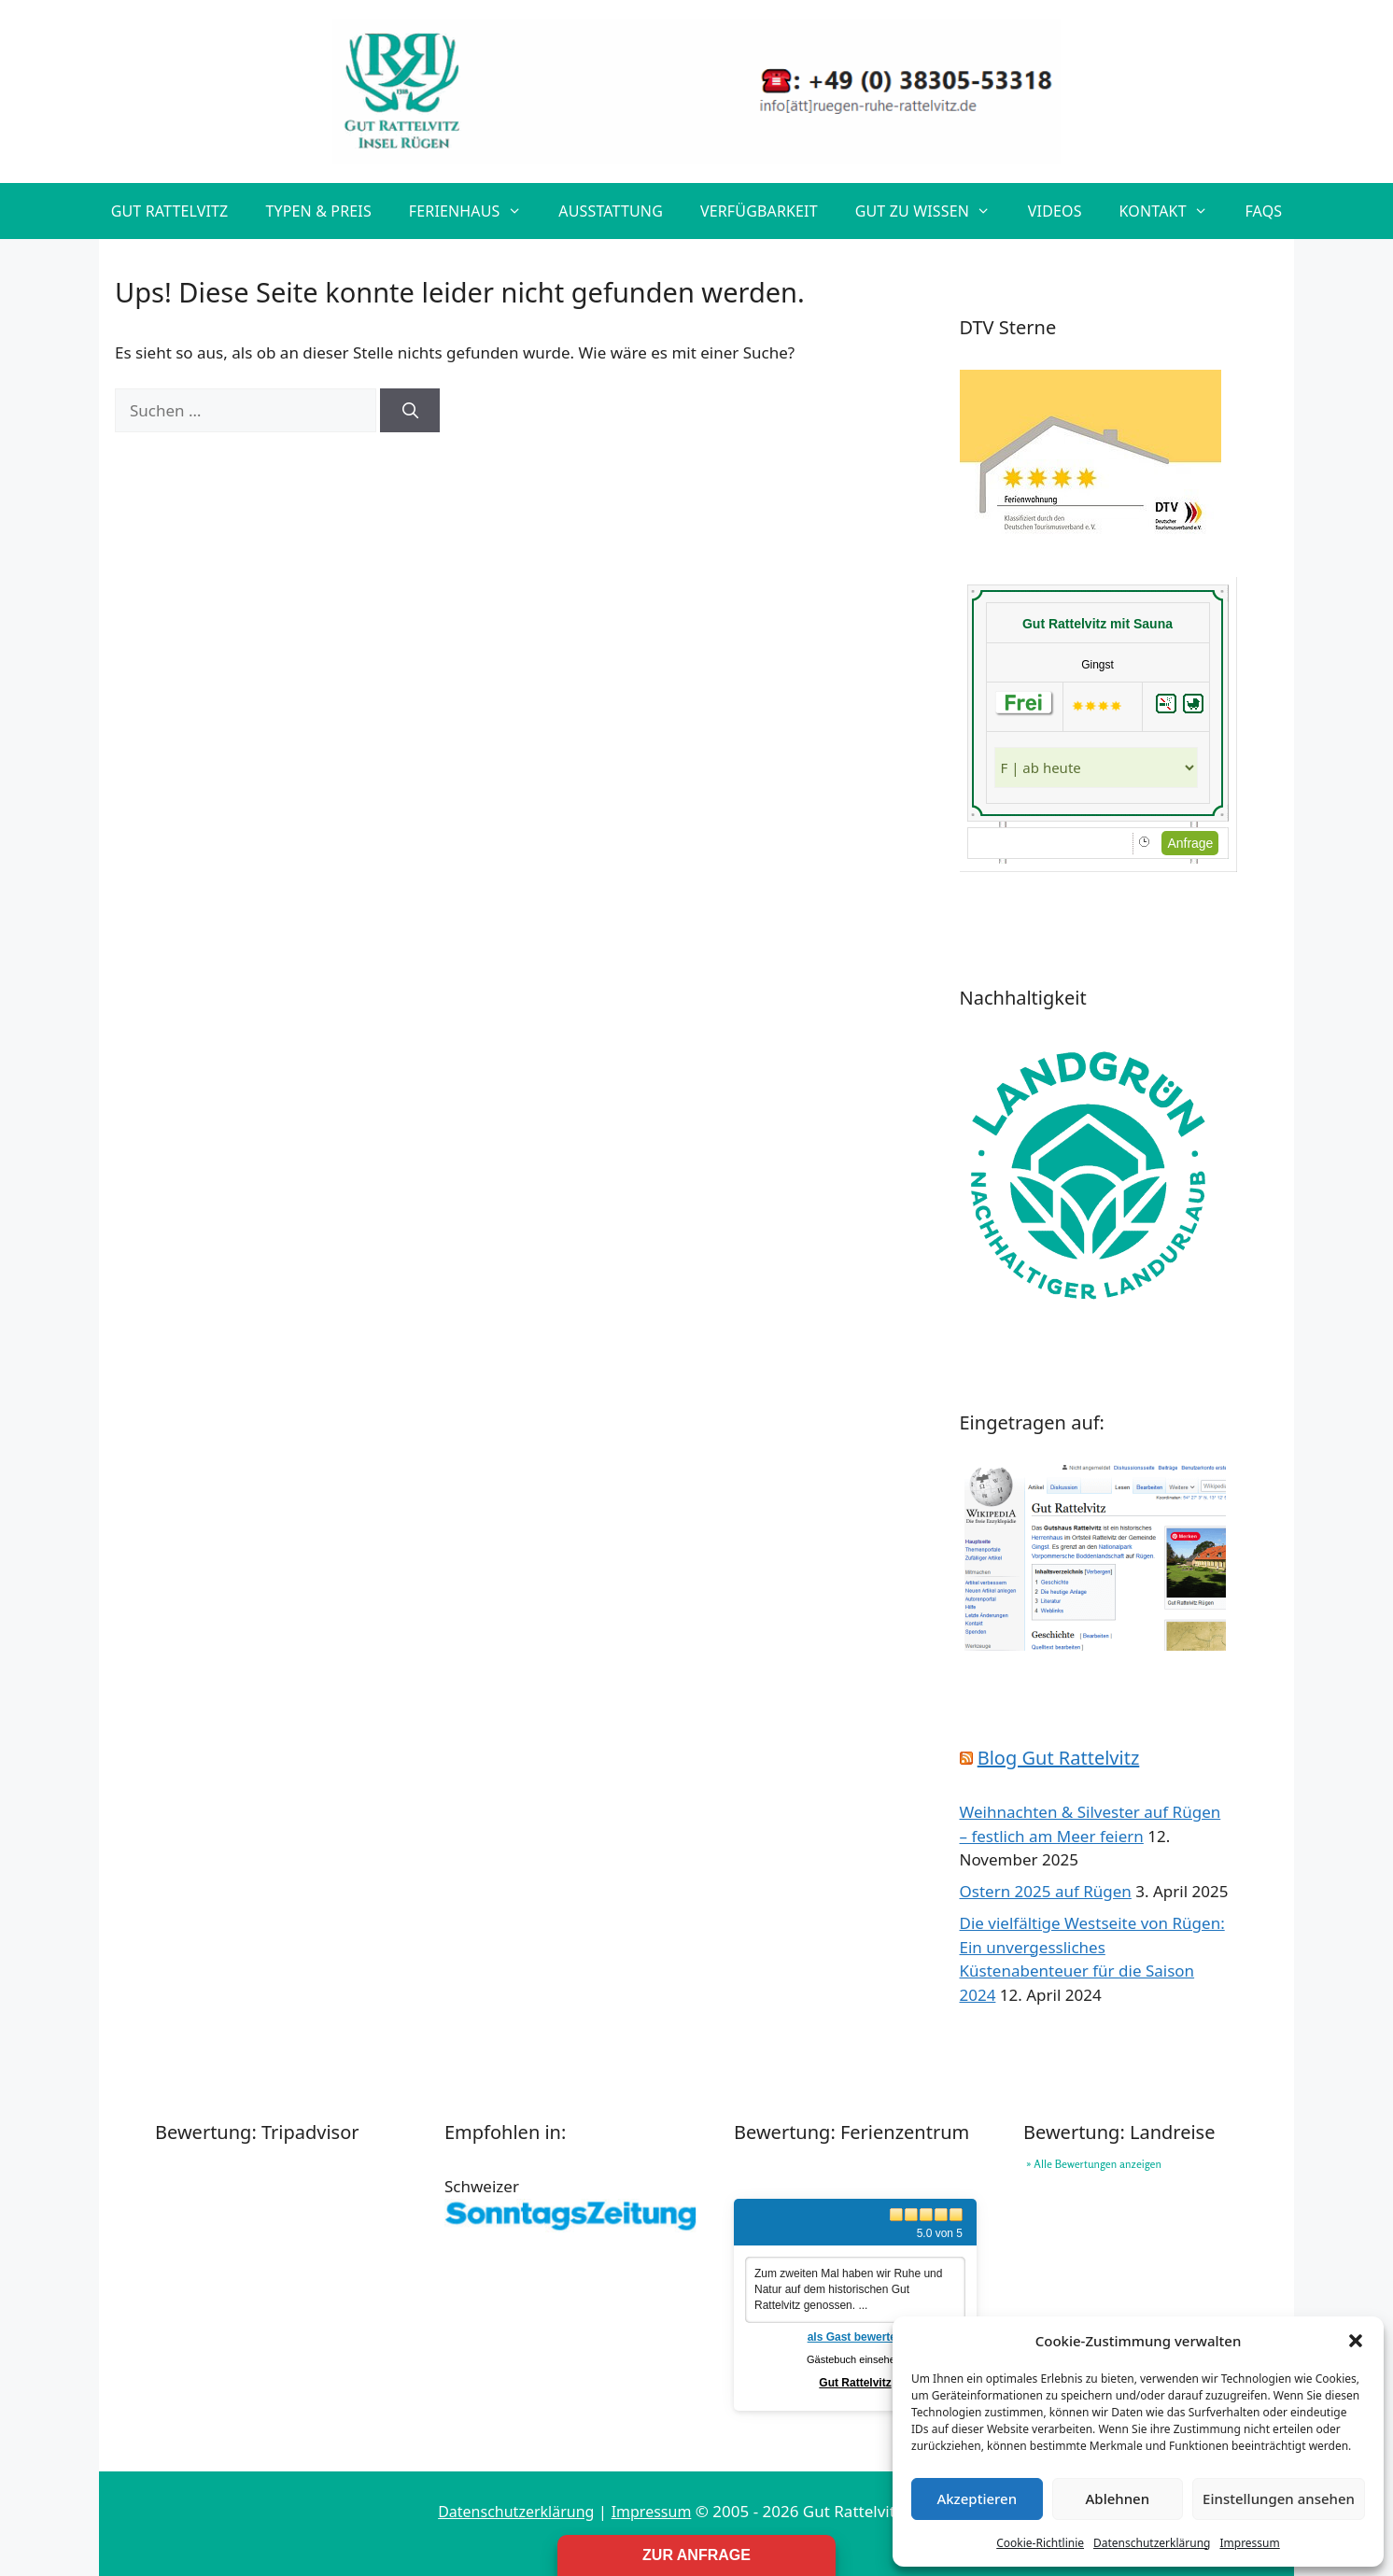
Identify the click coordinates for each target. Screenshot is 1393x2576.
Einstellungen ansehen (1279, 2498)
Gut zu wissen (932, 211)
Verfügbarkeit (759, 211)
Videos (1055, 211)
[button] (1355, 2340)
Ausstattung (610, 211)
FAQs (1263, 211)
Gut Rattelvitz (170, 211)
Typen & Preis (318, 211)
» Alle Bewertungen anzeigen (1093, 2164)
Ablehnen (1118, 2498)
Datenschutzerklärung (1151, 2543)
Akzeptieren (976, 2498)
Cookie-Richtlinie (1040, 2543)
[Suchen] (410, 410)
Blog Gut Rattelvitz (1059, 1757)
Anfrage (1190, 843)
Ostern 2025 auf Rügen (1046, 1891)
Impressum (1249, 2543)
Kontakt (1173, 211)
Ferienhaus (475, 211)
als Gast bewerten (856, 2337)
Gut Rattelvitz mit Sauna (1097, 623)
